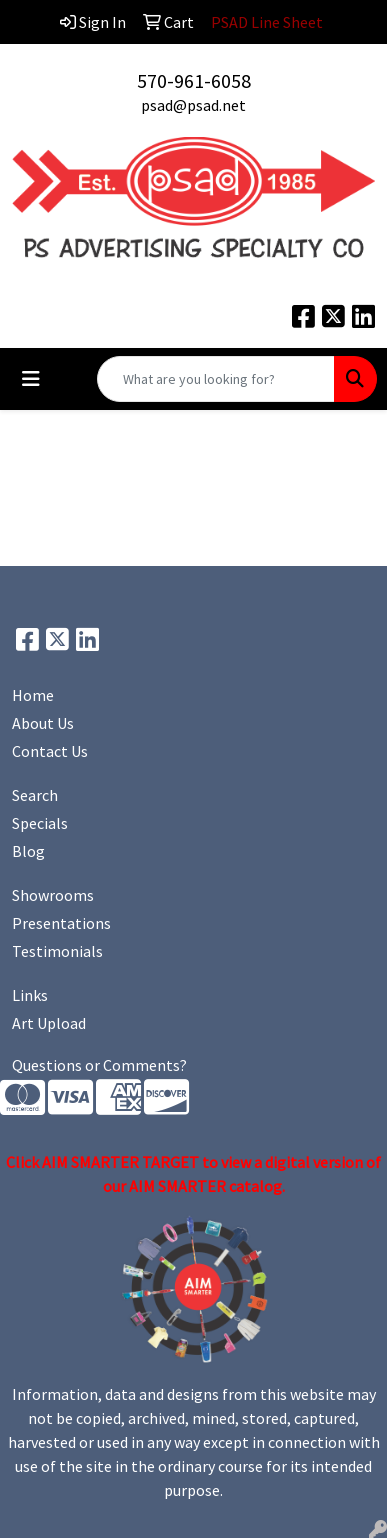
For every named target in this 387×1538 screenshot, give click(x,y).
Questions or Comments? (99, 1065)
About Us (43, 723)
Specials (40, 823)
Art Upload (49, 1023)
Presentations (61, 923)
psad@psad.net (193, 105)
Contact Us (50, 751)
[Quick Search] (216, 379)
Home (33, 695)
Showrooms (53, 895)
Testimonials (57, 951)
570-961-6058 (194, 80)
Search (35, 795)
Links (30, 995)
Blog (28, 851)
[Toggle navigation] (31, 379)
